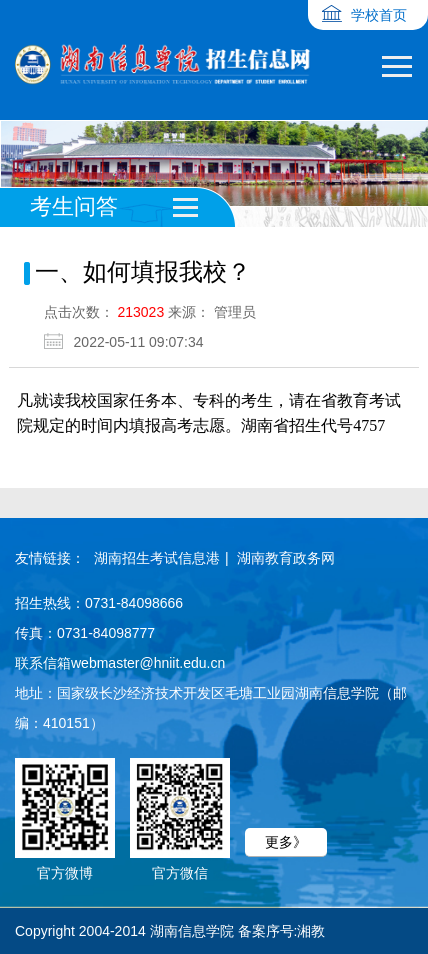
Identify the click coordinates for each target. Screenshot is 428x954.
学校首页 (379, 15)
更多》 (286, 842)
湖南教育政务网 (286, 558)
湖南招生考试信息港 (157, 558)
